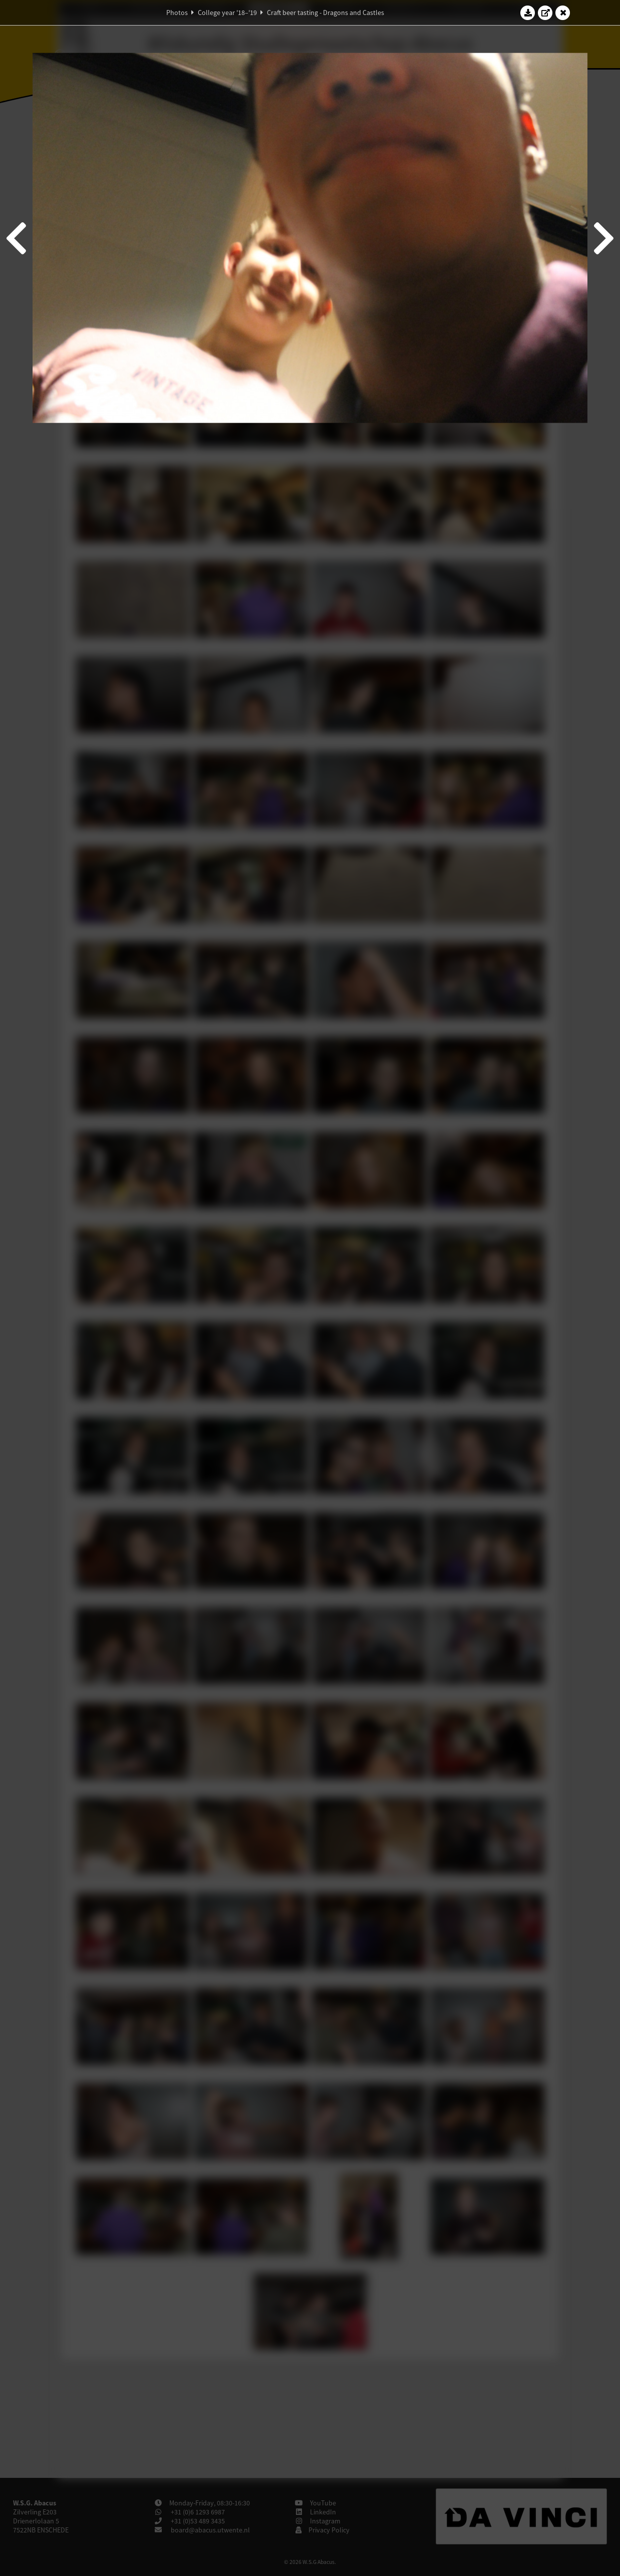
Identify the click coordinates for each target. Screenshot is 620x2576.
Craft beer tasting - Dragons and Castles (325, 12)
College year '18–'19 (227, 12)
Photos (177, 12)
